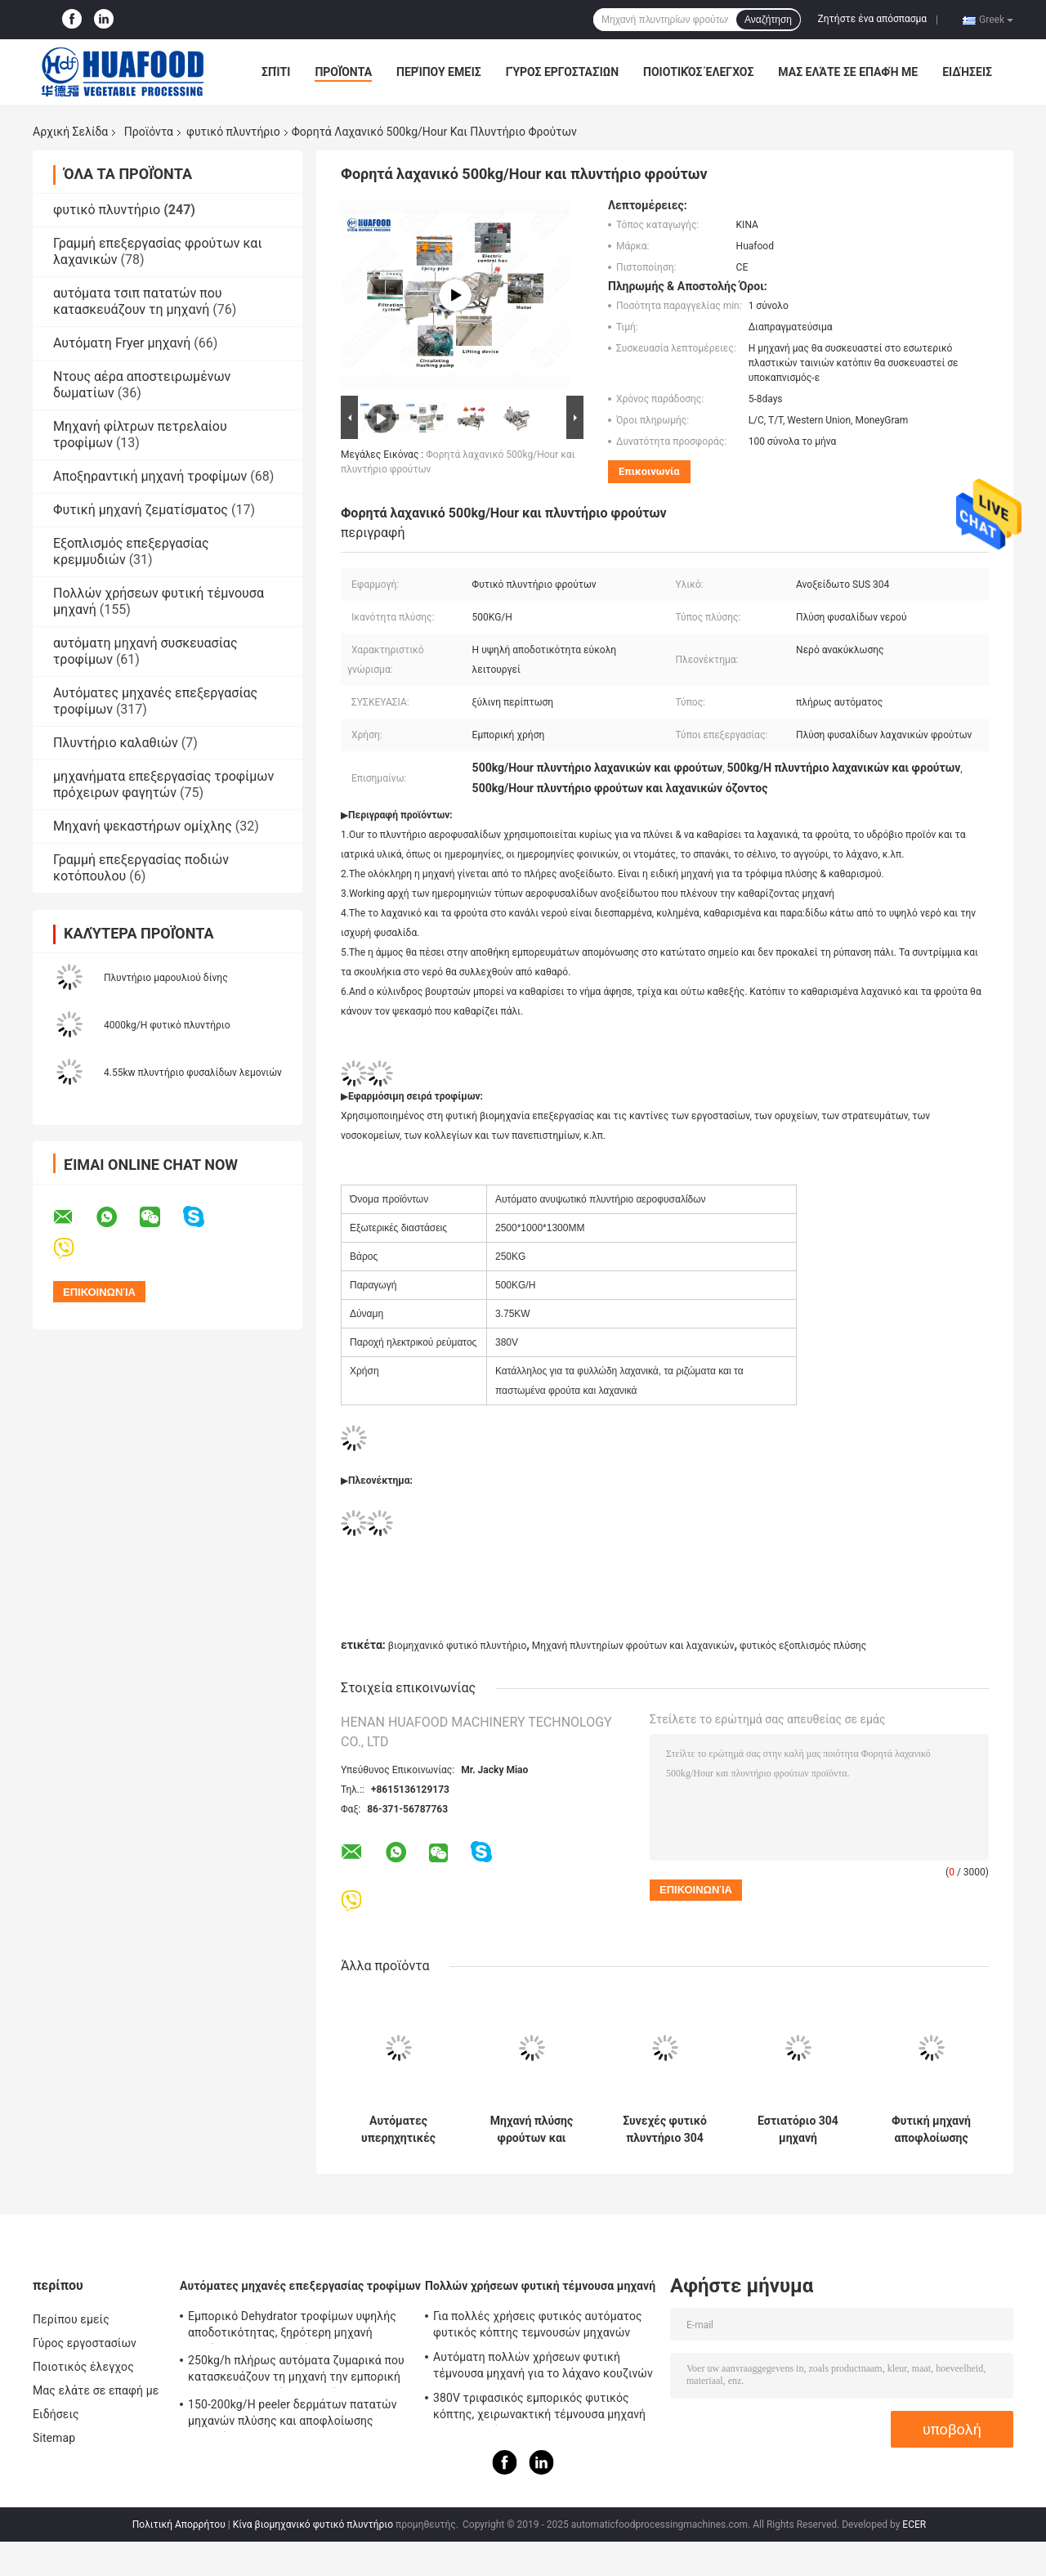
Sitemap (54, 2437)
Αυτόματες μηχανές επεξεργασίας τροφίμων (300, 2285)
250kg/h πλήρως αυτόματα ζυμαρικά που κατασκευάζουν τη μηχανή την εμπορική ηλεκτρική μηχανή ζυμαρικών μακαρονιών (296, 2371)
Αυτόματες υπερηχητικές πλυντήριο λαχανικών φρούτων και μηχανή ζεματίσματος (398, 2129)
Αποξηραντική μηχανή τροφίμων (150, 476)
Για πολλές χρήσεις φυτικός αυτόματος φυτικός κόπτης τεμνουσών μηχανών (537, 2324)
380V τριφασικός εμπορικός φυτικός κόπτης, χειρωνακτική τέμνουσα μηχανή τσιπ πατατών (539, 2408)
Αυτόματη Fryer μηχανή (121, 343)
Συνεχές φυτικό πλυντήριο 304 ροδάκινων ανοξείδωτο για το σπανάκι (664, 2129)
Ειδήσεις (967, 71)
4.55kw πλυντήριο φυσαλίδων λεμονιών (193, 1072)
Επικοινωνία (649, 471)
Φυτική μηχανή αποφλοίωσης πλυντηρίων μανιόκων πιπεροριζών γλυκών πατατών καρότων (931, 2129)
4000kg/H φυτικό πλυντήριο (167, 1025)
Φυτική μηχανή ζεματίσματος (140, 509)
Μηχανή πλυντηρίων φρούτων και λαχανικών (633, 1645)
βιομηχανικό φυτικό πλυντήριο (457, 1645)
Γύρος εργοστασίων (562, 71)
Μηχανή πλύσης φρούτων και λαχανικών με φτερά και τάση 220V (531, 2129)
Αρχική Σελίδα (70, 131)
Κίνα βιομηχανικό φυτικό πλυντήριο (313, 2524)
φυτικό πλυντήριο (233, 131)
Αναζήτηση (768, 19)
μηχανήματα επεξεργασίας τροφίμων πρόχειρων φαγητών (163, 784)
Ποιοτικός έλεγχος (698, 71)
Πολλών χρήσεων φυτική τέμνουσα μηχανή (540, 2285)
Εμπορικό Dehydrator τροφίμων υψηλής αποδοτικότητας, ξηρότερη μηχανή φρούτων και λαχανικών (292, 2326)
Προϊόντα (343, 71)
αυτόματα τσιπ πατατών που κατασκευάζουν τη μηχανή (137, 301)
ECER (914, 2524)
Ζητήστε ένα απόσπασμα (873, 19)
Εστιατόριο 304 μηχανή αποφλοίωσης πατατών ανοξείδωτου (798, 2129)
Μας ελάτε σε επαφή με (848, 71)
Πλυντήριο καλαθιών (115, 742)
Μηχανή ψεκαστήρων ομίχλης (142, 826)
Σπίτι (276, 71)
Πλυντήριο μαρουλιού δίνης (166, 977)
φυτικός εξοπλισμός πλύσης (803, 1645)
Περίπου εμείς (438, 71)
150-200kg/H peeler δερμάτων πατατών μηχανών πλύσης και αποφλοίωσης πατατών (292, 2415)
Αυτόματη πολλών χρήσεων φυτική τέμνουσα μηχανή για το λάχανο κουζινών (543, 2365)
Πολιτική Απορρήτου (179, 2524)
